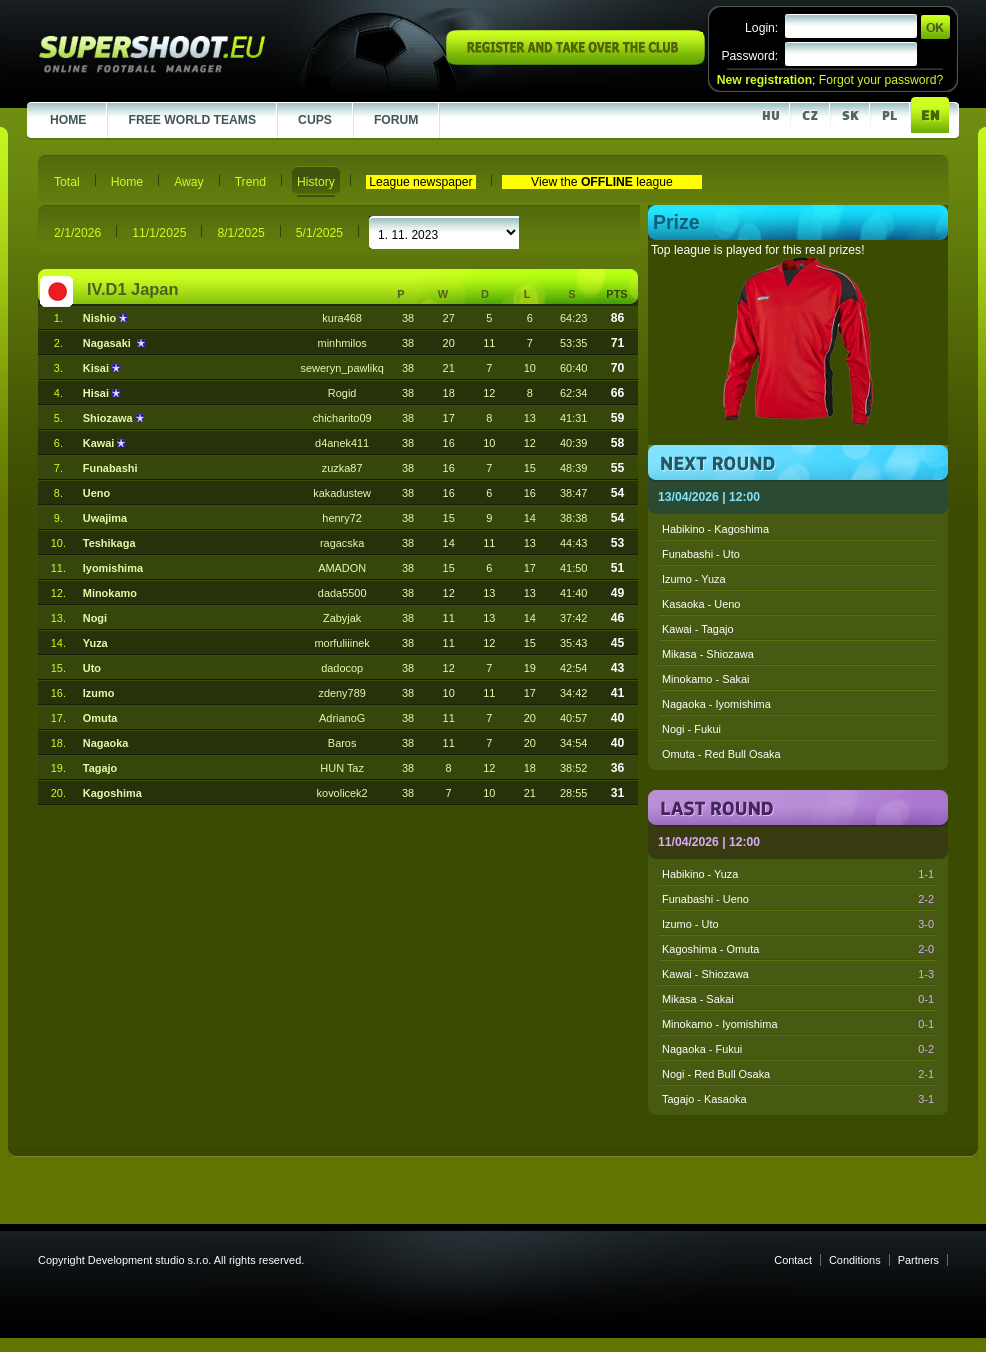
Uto (92, 668)
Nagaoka (106, 743)
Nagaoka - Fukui (798, 1049)
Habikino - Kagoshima (715, 529)
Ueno (96, 493)
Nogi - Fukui (691, 729)
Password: (749, 56)
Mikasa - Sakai (798, 999)
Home (127, 182)
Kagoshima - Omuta (798, 949)
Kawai (100, 443)
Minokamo (110, 593)
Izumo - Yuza (694, 579)
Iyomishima (113, 568)
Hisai (97, 393)
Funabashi (110, 468)
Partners (918, 1260)
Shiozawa (109, 418)
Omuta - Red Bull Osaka (721, 754)
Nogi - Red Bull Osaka (798, 1074)
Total (67, 182)
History (316, 182)
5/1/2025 (319, 233)
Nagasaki (110, 343)
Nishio (101, 318)
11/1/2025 (159, 233)
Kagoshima (112, 793)
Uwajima (105, 518)
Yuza (95, 643)
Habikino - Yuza (798, 874)
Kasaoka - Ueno (701, 604)
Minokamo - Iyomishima (798, 1024)
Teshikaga (109, 543)
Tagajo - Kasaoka (798, 1099)
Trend (250, 182)
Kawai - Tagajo (698, 629)
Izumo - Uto (798, 924)
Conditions (855, 1260)
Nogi (95, 618)
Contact (793, 1260)
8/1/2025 (240, 233)
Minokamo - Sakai (706, 679)
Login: (761, 28)
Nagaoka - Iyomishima (716, 704)
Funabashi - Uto (701, 554)
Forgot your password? (881, 80)
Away (189, 182)
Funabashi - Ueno (798, 899)
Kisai (97, 368)
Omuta (100, 718)
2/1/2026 (77, 233)
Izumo (99, 693)
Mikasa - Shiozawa (708, 654)
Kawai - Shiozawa (798, 974)
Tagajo (100, 768)
